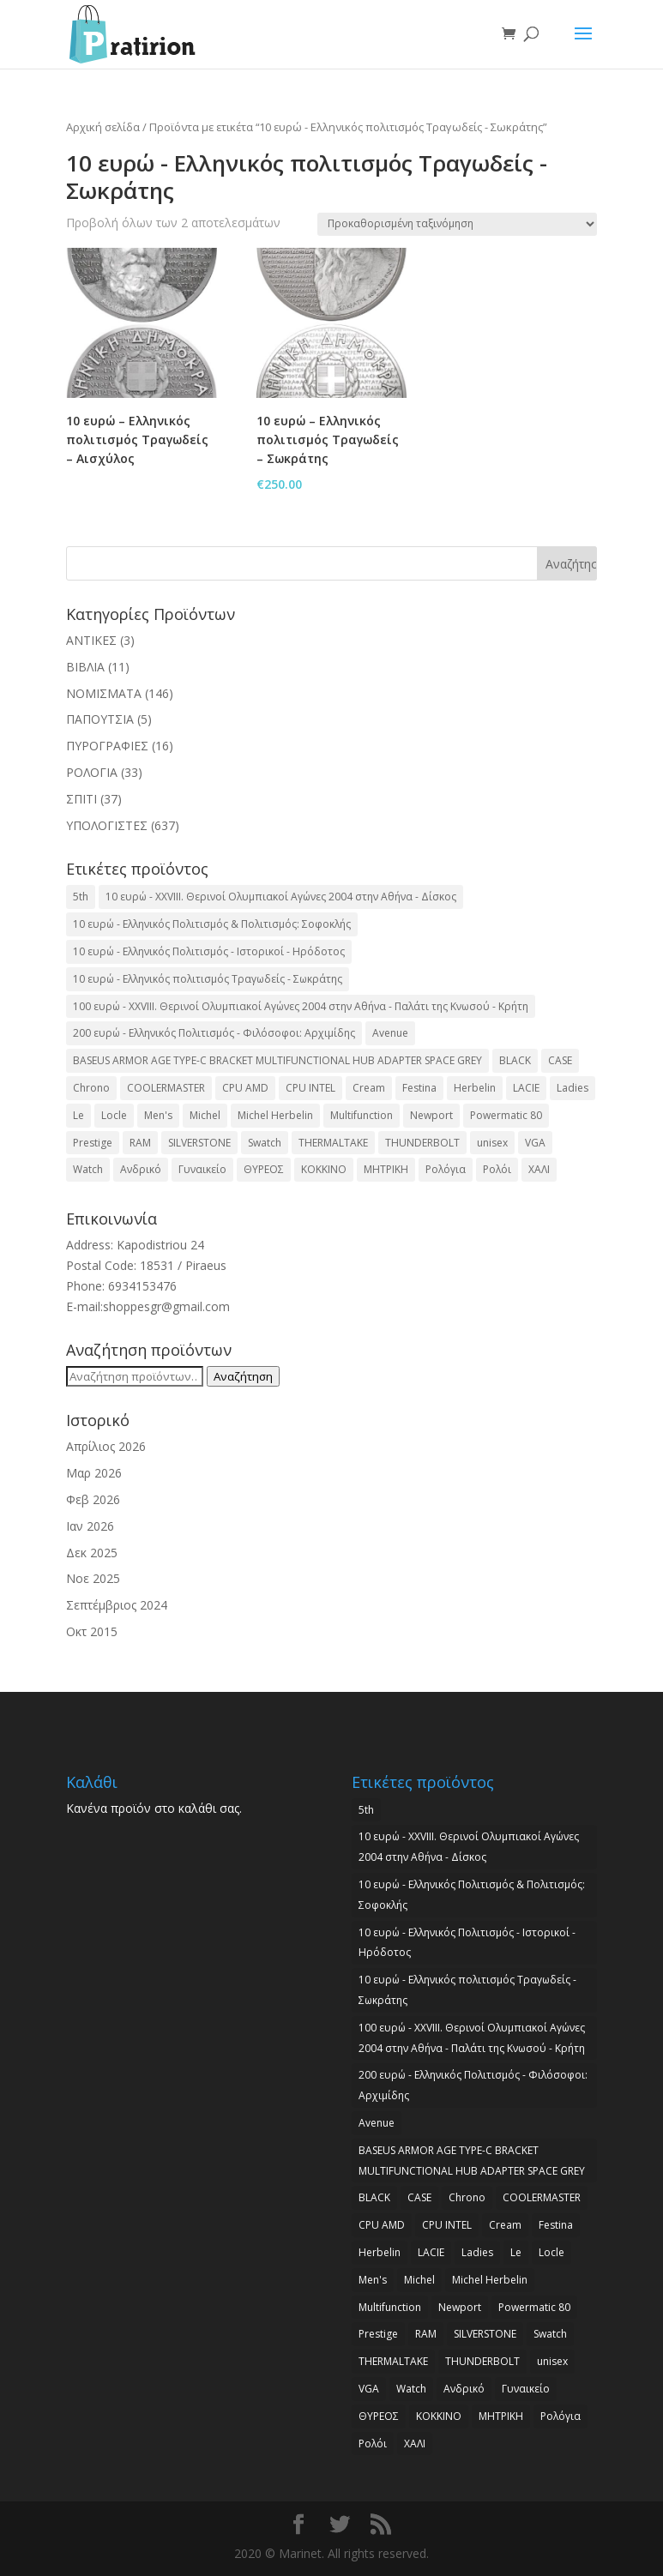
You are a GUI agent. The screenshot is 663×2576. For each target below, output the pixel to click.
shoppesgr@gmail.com (166, 1306)
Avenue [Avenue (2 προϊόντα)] (390, 1033)
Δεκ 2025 (92, 1552)
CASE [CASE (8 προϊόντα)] (560, 1060)
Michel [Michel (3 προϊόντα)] (205, 1115)
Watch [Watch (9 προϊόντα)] (88, 1169)
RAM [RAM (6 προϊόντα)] (140, 1142)
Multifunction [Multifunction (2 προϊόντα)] (361, 1115)
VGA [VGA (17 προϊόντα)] (535, 1142)
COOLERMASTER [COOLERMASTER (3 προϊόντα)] (166, 1087)
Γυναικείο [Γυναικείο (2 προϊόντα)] (202, 1169)
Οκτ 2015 (92, 1631)
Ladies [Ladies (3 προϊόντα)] (572, 1087)
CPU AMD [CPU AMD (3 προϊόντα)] (245, 1087)
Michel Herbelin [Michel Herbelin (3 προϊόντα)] (275, 1115)
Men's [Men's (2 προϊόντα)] (158, 1115)
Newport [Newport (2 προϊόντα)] (431, 1115)
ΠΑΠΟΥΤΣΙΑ (100, 719)
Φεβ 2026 (93, 1499)
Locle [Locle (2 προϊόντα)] (114, 1115)
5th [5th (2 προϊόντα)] (80, 896)
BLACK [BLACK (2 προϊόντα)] (515, 1060)
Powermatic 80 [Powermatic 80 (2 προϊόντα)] (506, 1115)
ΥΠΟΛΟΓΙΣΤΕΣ (107, 825)
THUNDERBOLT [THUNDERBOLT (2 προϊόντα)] (422, 1142)
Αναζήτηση (243, 1376)
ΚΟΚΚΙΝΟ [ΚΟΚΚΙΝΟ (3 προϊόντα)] (324, 1169)
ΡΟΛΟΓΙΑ (92, 772)
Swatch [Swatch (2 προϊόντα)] (264, 1142)
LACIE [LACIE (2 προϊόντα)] (526, 1087)
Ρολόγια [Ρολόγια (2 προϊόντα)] (445, 1169)
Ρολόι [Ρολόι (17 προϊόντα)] (497, 1169)
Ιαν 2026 (90, 1526)
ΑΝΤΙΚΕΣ (91, 640)
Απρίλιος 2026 (106, 1446)
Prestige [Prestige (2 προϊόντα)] (92, 1142)
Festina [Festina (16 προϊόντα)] (419, 1087)
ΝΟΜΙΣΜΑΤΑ (104, 693)
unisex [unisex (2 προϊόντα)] (492, 1142)
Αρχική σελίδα (103, 127)
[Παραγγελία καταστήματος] (457, 224)
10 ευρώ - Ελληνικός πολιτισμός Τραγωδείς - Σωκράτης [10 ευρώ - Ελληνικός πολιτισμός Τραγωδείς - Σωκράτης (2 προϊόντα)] (207, 979)
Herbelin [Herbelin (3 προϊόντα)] (475, 1087)
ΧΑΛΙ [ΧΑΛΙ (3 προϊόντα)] (539, 1169)
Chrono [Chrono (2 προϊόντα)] (91, 1087)
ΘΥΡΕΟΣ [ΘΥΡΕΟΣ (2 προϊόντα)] (264, 1169)
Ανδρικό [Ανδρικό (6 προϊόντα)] (140, 1169)
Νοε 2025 (93, 1578)
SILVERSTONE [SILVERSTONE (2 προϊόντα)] (199, 1142)
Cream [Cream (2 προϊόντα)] (369, 1087)
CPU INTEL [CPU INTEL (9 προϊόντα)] (310, 1087)
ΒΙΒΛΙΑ (85, 667)
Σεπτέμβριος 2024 (116, 1605)
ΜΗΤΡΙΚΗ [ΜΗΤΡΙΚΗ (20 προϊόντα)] (386, 1169)
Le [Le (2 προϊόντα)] (78, 1115)
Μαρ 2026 (94, 1473)
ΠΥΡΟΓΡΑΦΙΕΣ (107, 745)
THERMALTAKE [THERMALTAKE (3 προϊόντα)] (333, 1142)
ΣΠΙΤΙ (81, 799)
